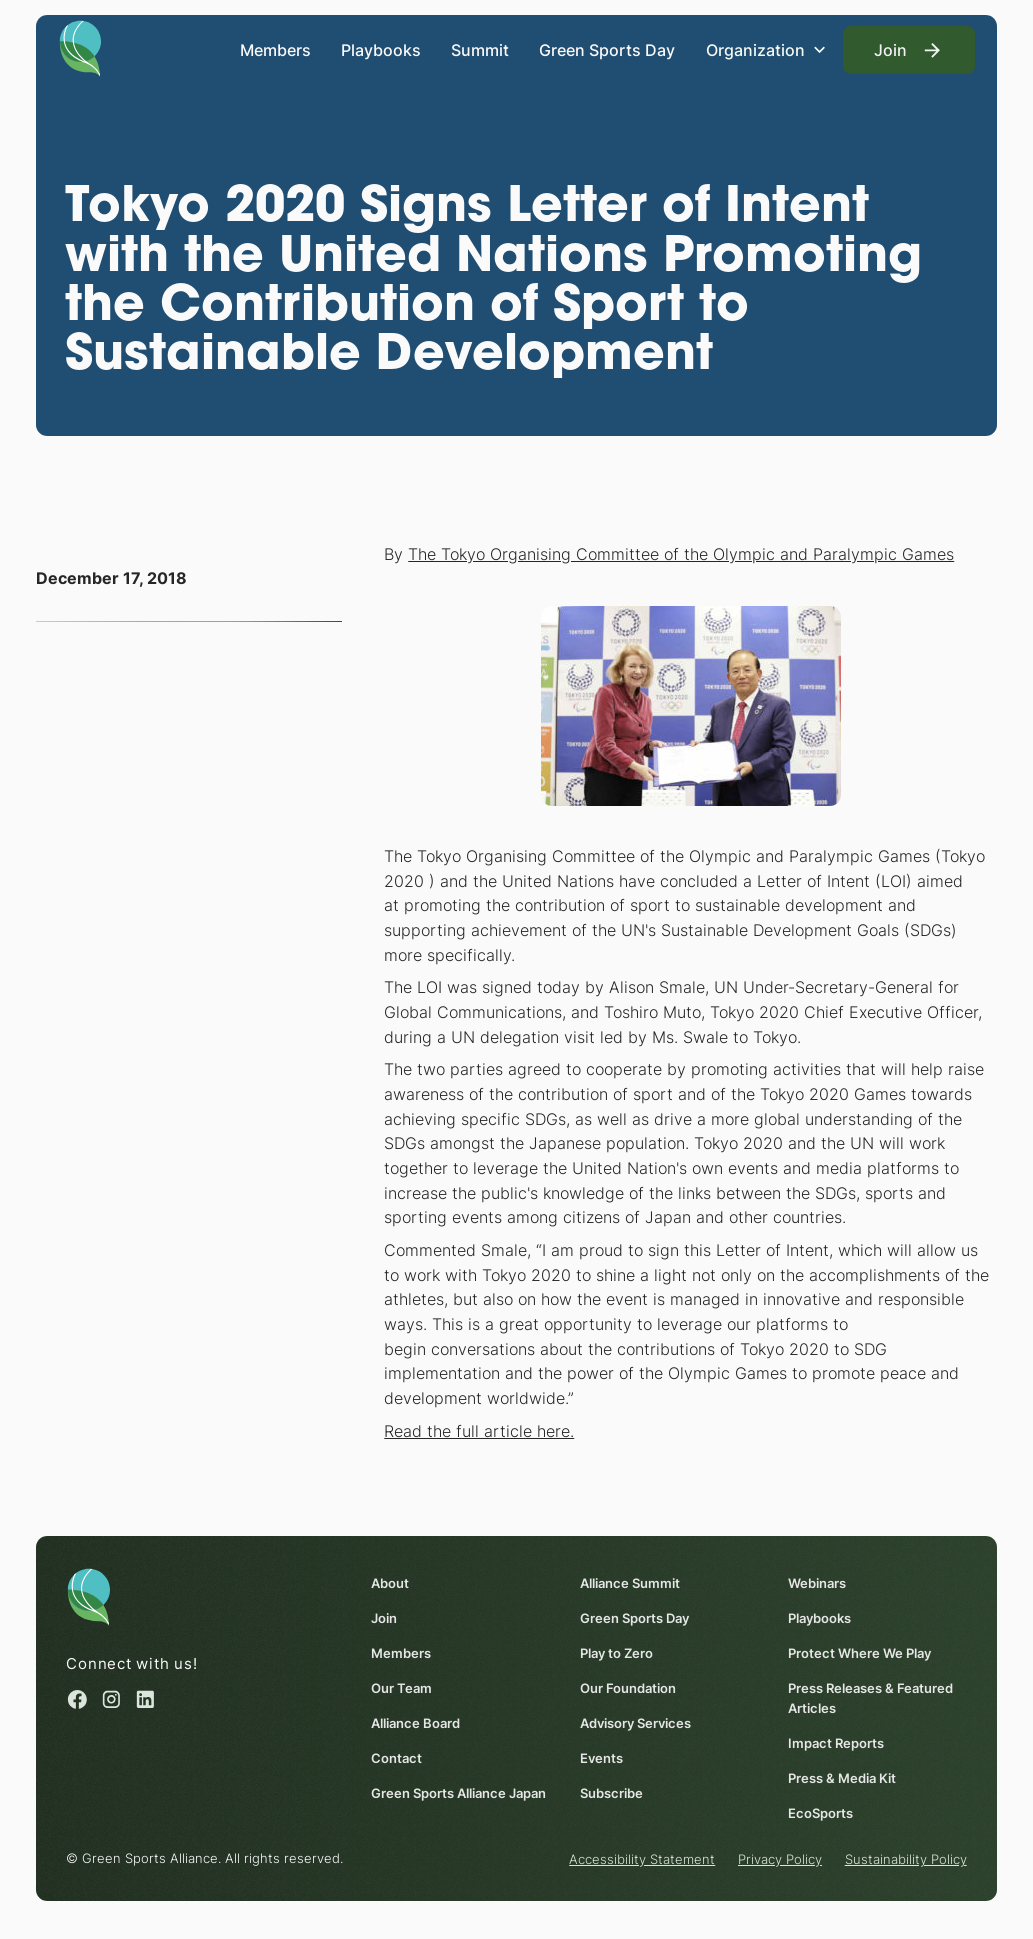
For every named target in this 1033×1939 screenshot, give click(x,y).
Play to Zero (616, 1653)
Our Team (401, 1688)
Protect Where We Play (859, 1653)
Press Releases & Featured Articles (870, 1698)
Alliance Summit (630, 1583)
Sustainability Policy (906, 1860)
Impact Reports (836, 1743)
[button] (767, 50)
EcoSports (820, 1813)
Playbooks (381, 50)
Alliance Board (415, 1723)
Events (601, 1758)
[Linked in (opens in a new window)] (145, 1699)
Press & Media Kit (842, 1778)
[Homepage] (80, 47)
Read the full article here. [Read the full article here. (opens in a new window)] (479, 1431)
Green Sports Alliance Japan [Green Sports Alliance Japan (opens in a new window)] (458, 1793)
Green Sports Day (607, 50)
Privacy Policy (780, 1860)
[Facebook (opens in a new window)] (77, 1699)
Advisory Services (635, 1723)
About (390, 1583)
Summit (480, 50)
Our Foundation (628, 1688)
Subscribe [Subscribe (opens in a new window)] (611, 1793)
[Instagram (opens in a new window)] (111, 1699)
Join (384, 1618)
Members (275, 50)
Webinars (817, 1583)
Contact (396, 1758)
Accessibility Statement (642, 1860)
